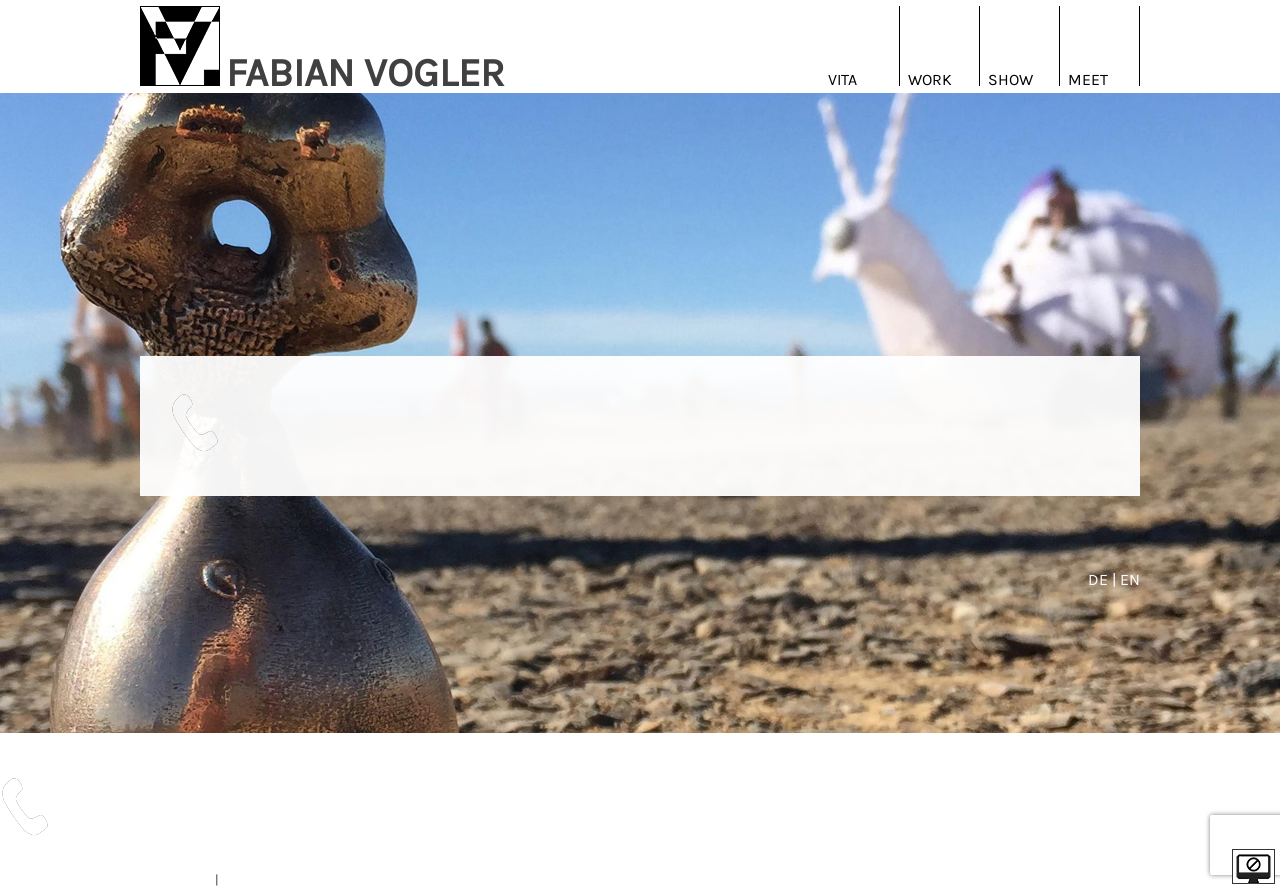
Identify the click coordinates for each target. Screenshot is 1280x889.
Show (1010, 79)
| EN (1126, 579)
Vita (842, 79)
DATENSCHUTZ (263, 879)
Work (930, 79)
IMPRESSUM (176, 879)
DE (1100, 579)
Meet (1088, 79)
